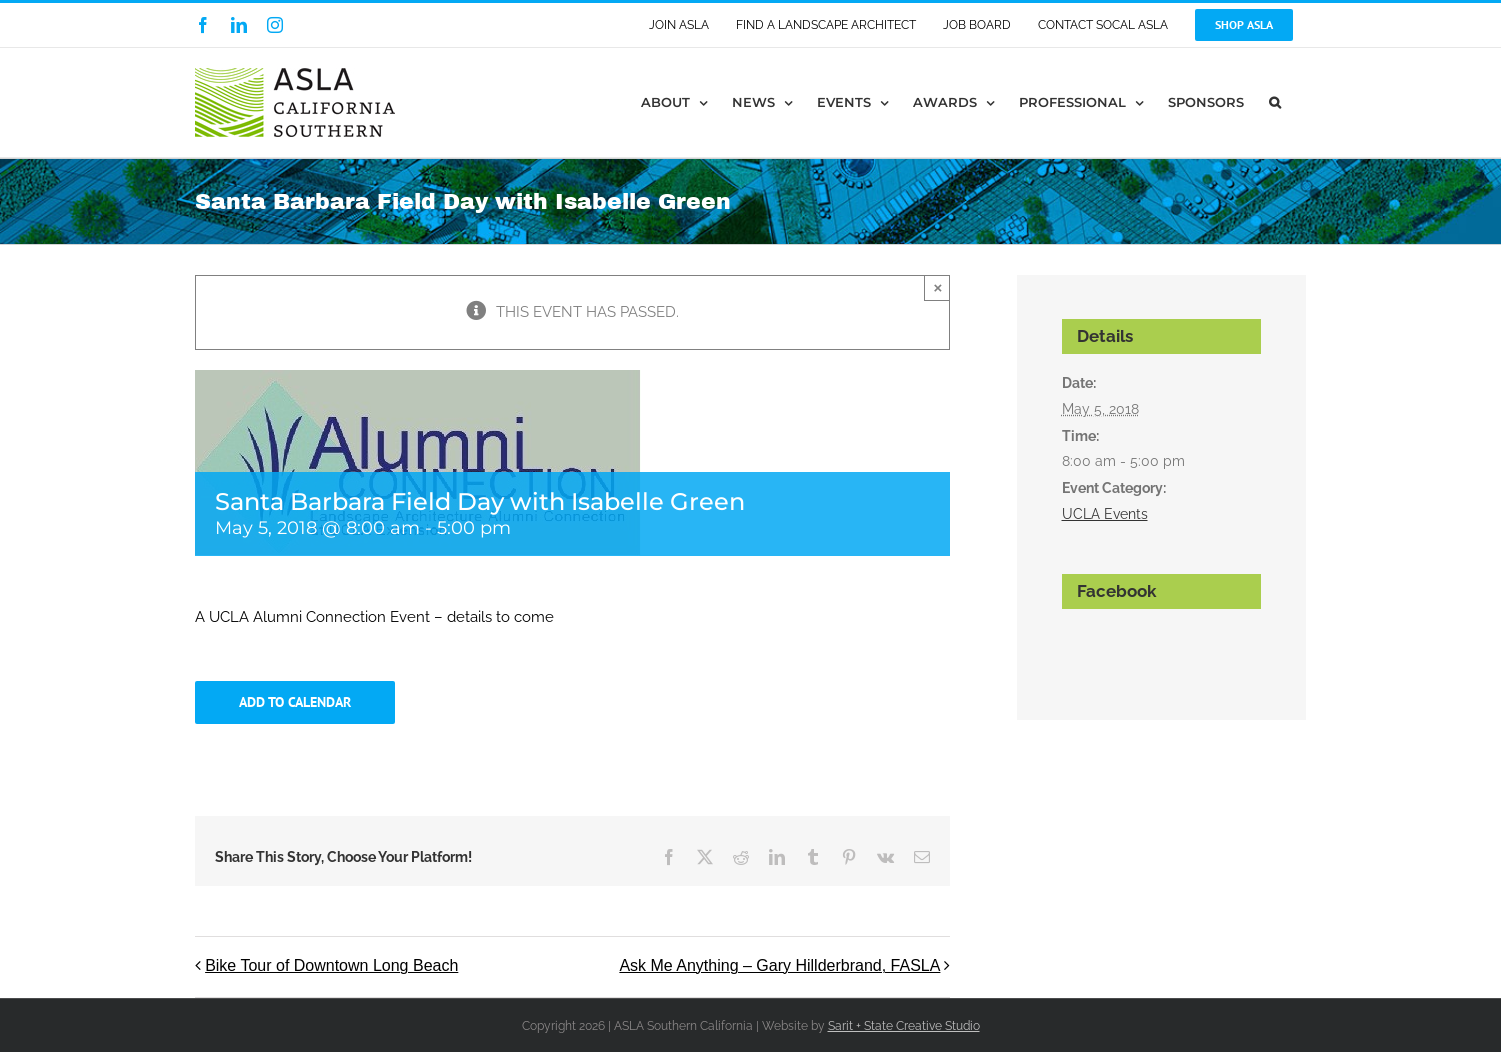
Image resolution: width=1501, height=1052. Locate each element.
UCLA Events (1105, 514)
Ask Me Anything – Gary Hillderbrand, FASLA (779, 965)
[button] (1275, 102)
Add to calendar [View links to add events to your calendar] (295, 702)
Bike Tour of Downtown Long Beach (331, 965)
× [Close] (938, 287)
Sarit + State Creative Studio (904, 1026)
